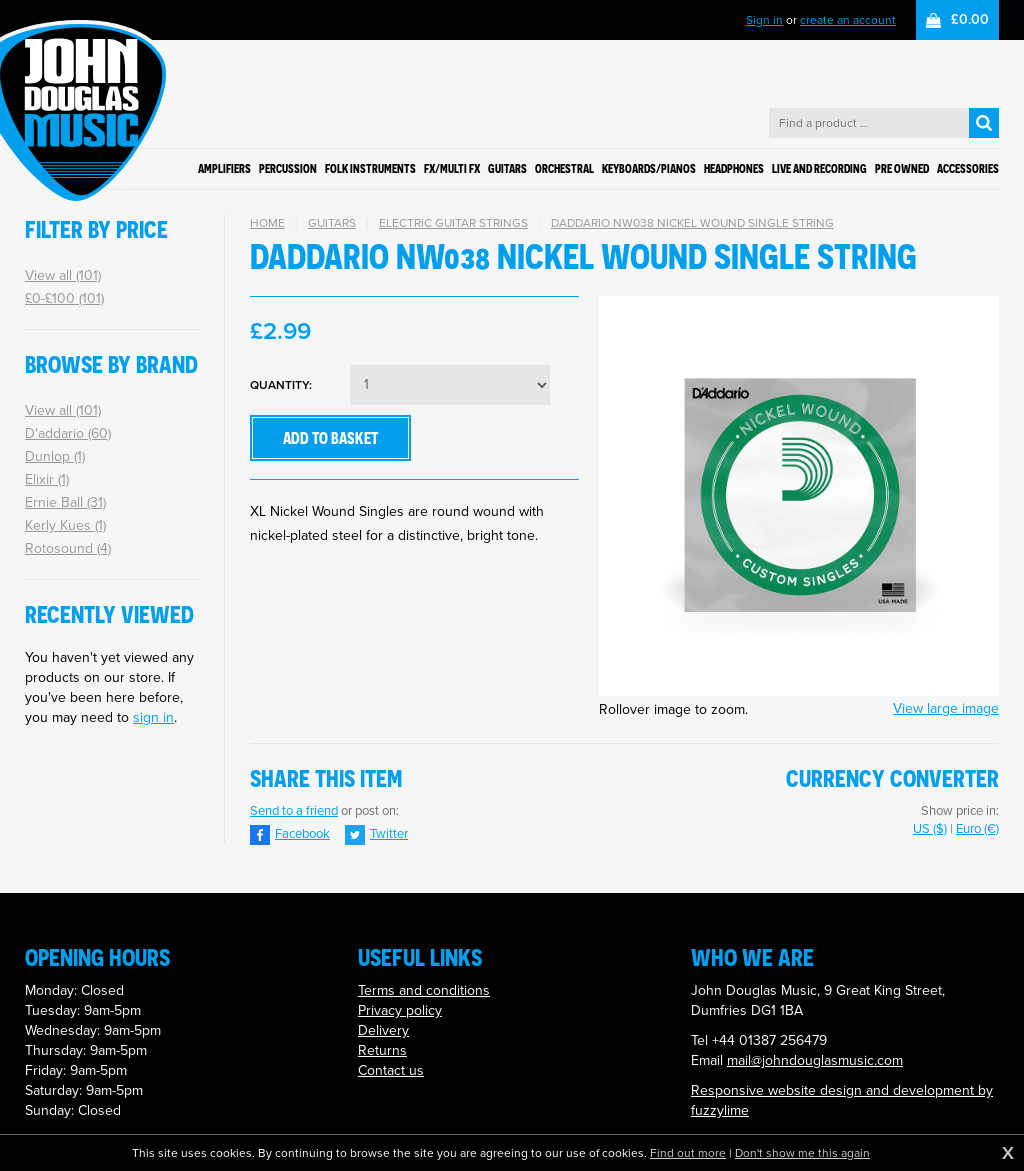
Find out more (688, 1153)
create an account (848, 20)
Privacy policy (400, 1010)
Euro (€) (977, 828)
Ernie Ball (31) (65, 502)
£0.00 (970, 19)
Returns (382, 1050)
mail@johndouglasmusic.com (815, 1060)
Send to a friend (294, 810)
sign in (153, 717)
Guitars (332, 223)
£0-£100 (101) (64, 298)
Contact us (391, 1070)
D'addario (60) (68, 433)
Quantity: (281, 385)
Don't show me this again (802, 1153)
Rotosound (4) (68, 548)
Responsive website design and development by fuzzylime (842, 1100)
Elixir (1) (47, 479)
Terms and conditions (424, 990)
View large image (946, 708)
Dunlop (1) (55, 456)
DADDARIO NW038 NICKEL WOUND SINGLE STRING (692, 223)
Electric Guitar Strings (453, 223)
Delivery (383, 1030)
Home (267, 223)
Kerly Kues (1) (65, 525)
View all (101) (63, 275)
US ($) (930, 828)
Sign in (764, 20)
